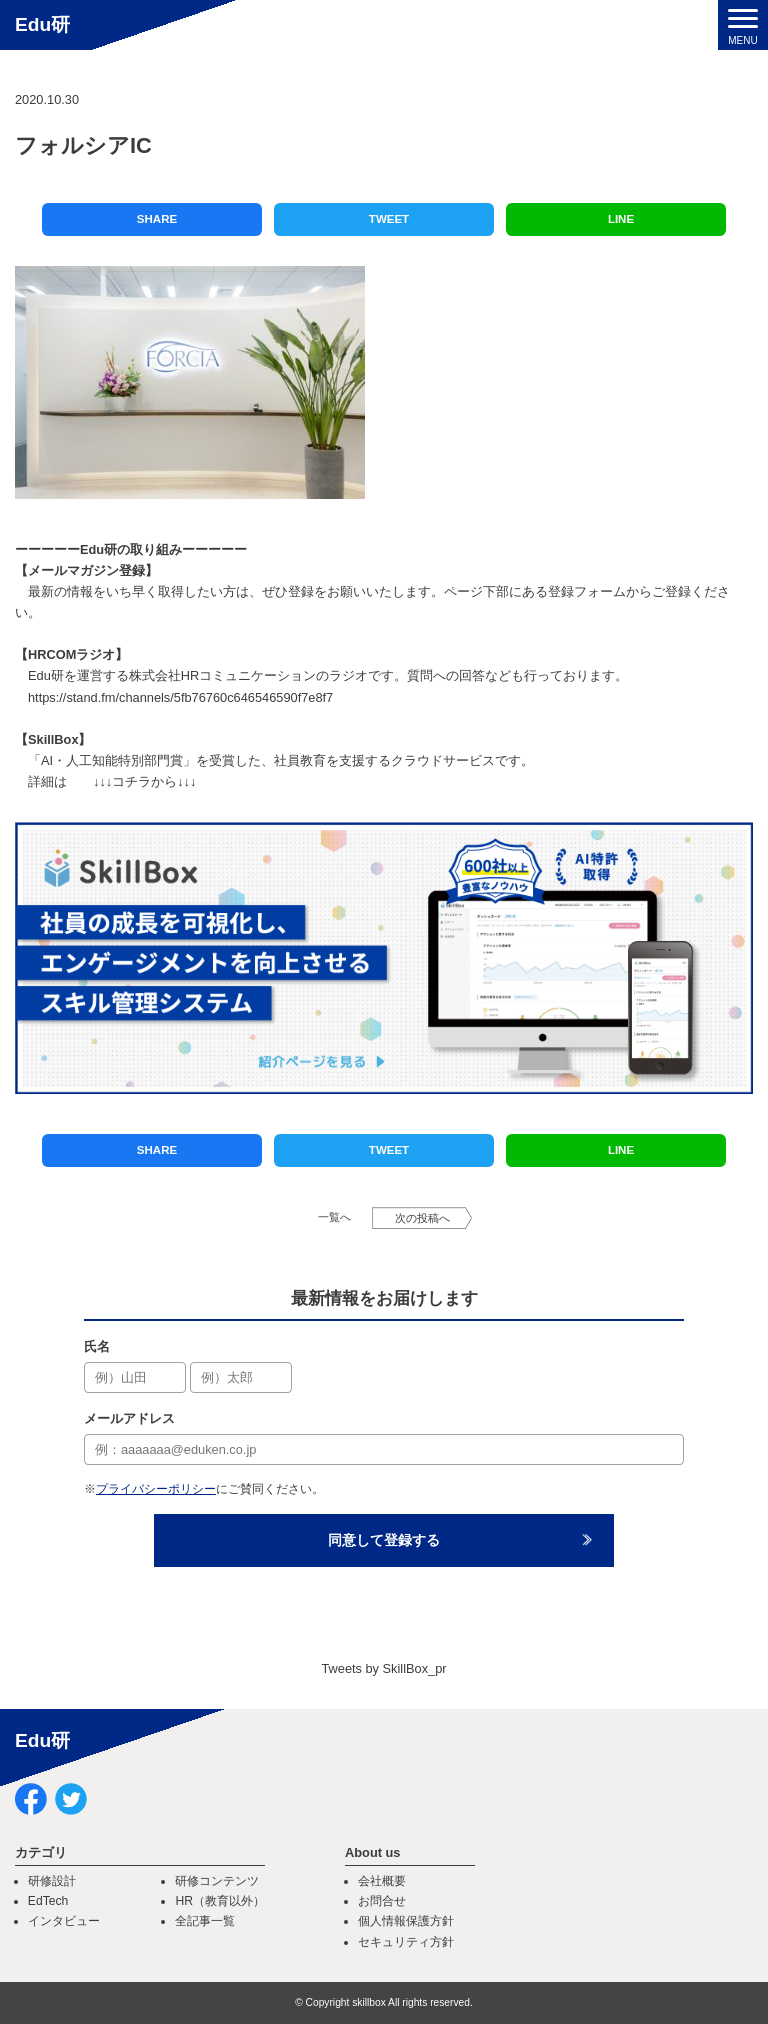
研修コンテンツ (217, 1881)
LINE (621, 219)
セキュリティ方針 (406, 1942)
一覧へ (334, 1217)
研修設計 (52, 1881)
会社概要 (382, 1881)
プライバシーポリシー (156, 1489)
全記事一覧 (205, 1921)
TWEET (389, 219)
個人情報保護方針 (406, 1921)
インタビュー (64, 1921)
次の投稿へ (422, 1218)
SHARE (157, 219)
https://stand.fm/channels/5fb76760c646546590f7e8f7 (180, 697)
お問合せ (382, 1901)
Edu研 (42, 24)
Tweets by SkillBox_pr (383, 1668)
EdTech (48, 1901)
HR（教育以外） (220, 1901)
